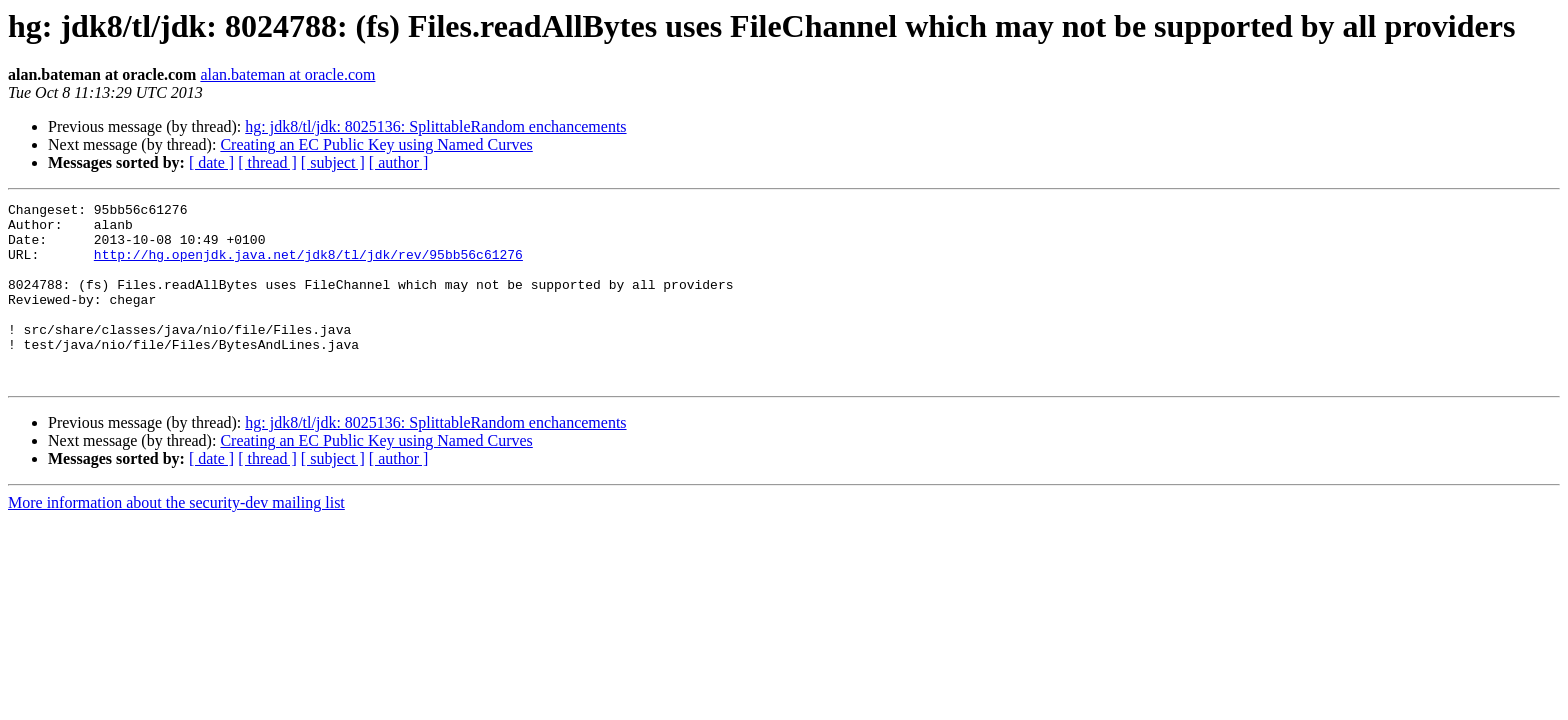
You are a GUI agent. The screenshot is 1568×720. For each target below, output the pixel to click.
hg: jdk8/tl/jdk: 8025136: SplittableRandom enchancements (435, 126)
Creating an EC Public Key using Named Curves (376, 144)
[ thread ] (267, 162)
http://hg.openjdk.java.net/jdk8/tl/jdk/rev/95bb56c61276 (308, 266)
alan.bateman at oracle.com (287, 74)
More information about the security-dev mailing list (176, 538)
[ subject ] (333, 162)
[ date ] (211, 162)
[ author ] (399, 162)
